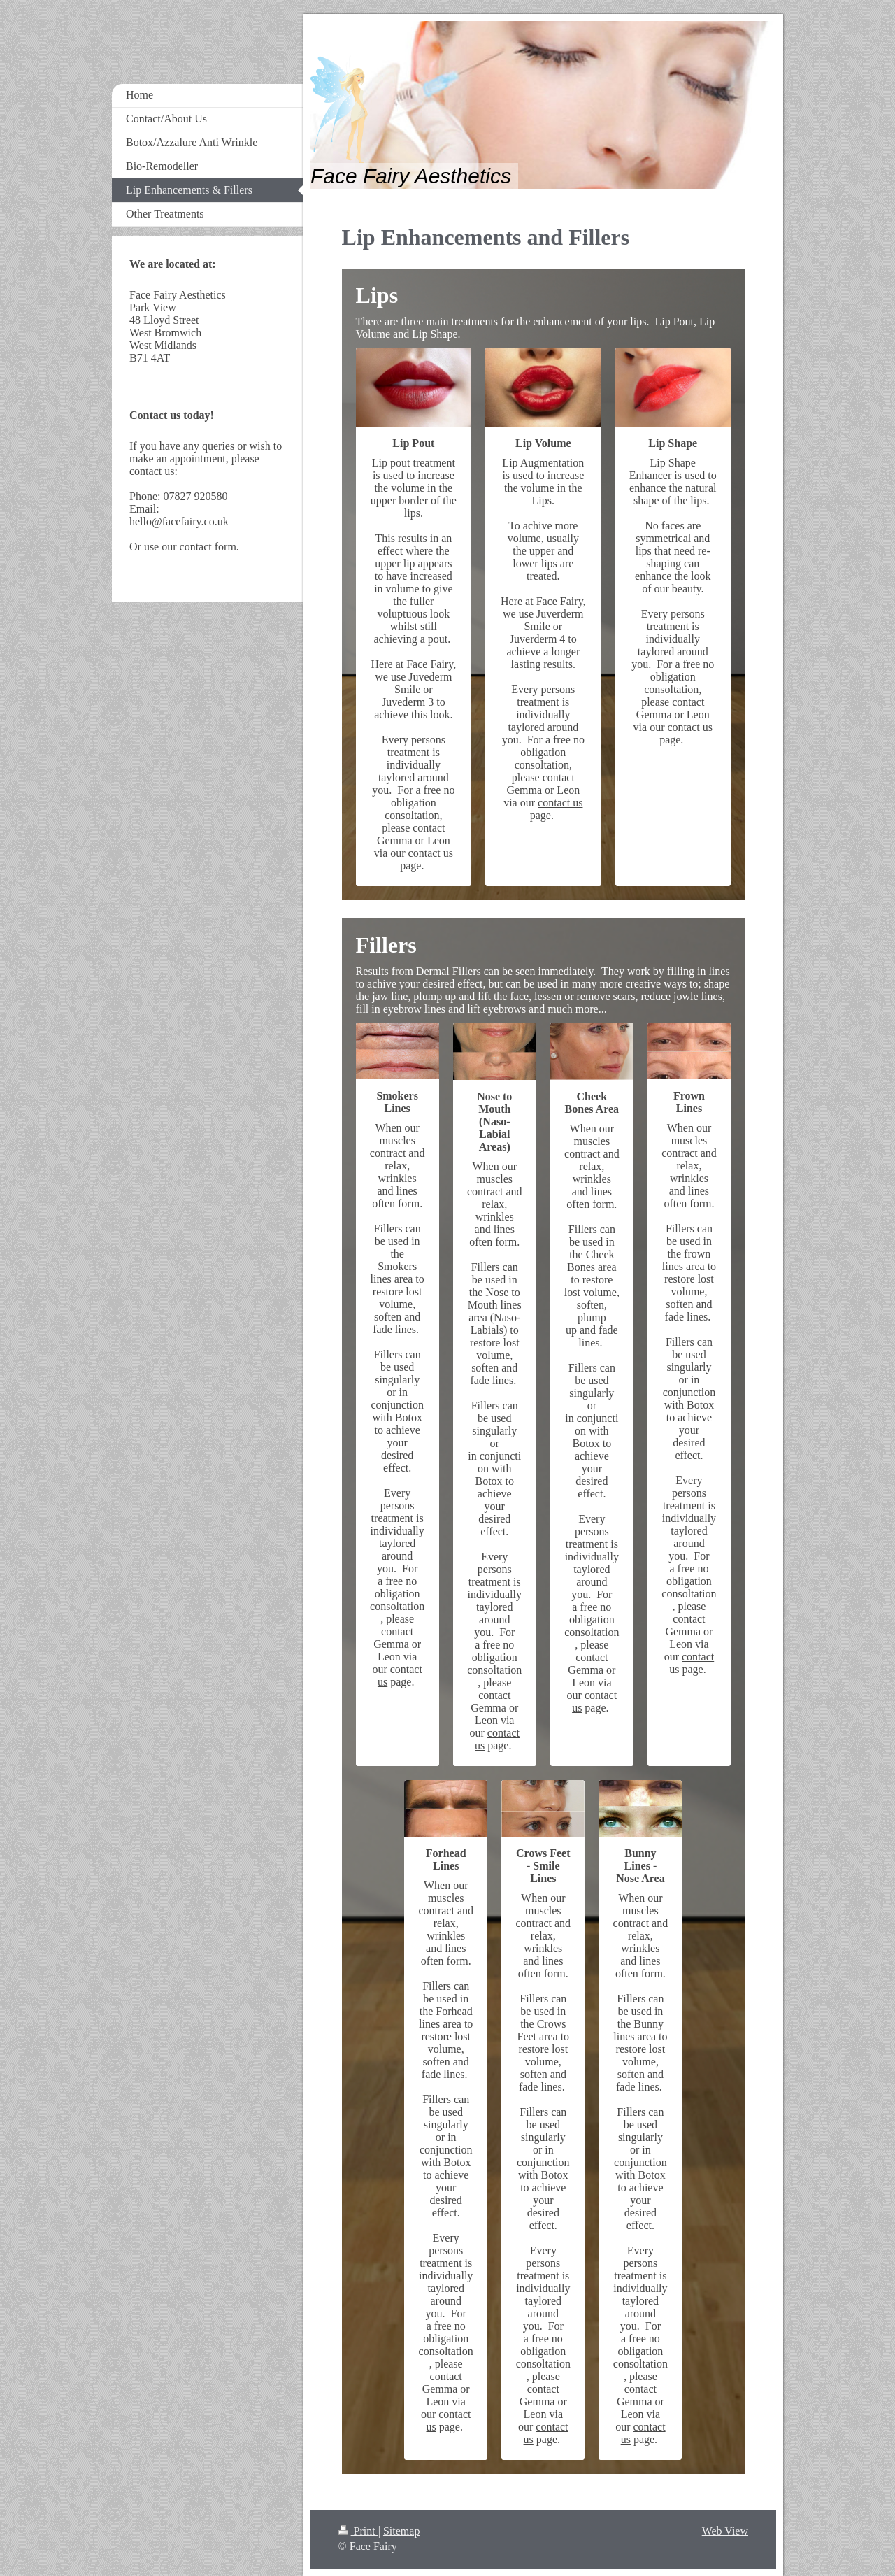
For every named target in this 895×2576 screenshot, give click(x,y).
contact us (430, 853)
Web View (725, 2531)
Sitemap (401, 2531)
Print (358, 2531)
